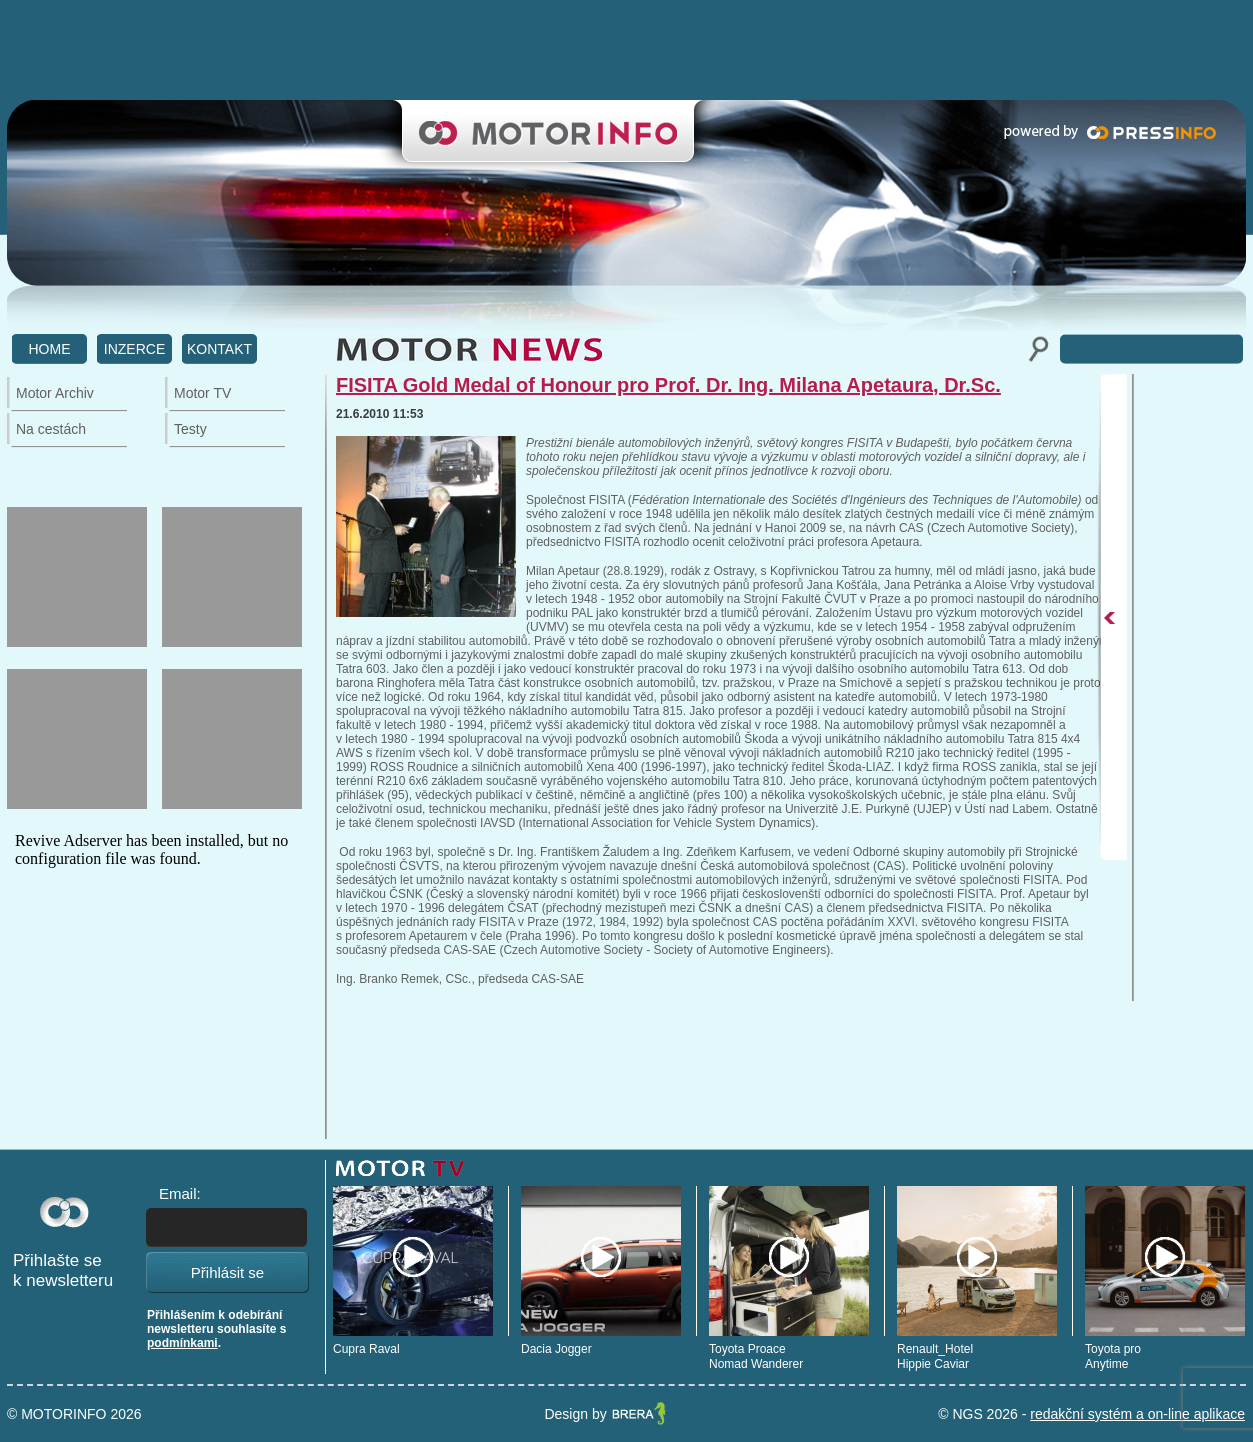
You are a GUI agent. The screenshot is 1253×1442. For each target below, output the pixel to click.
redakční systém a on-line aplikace (1137, 1414)
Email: (180, 1193)
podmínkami (182, 1343)
